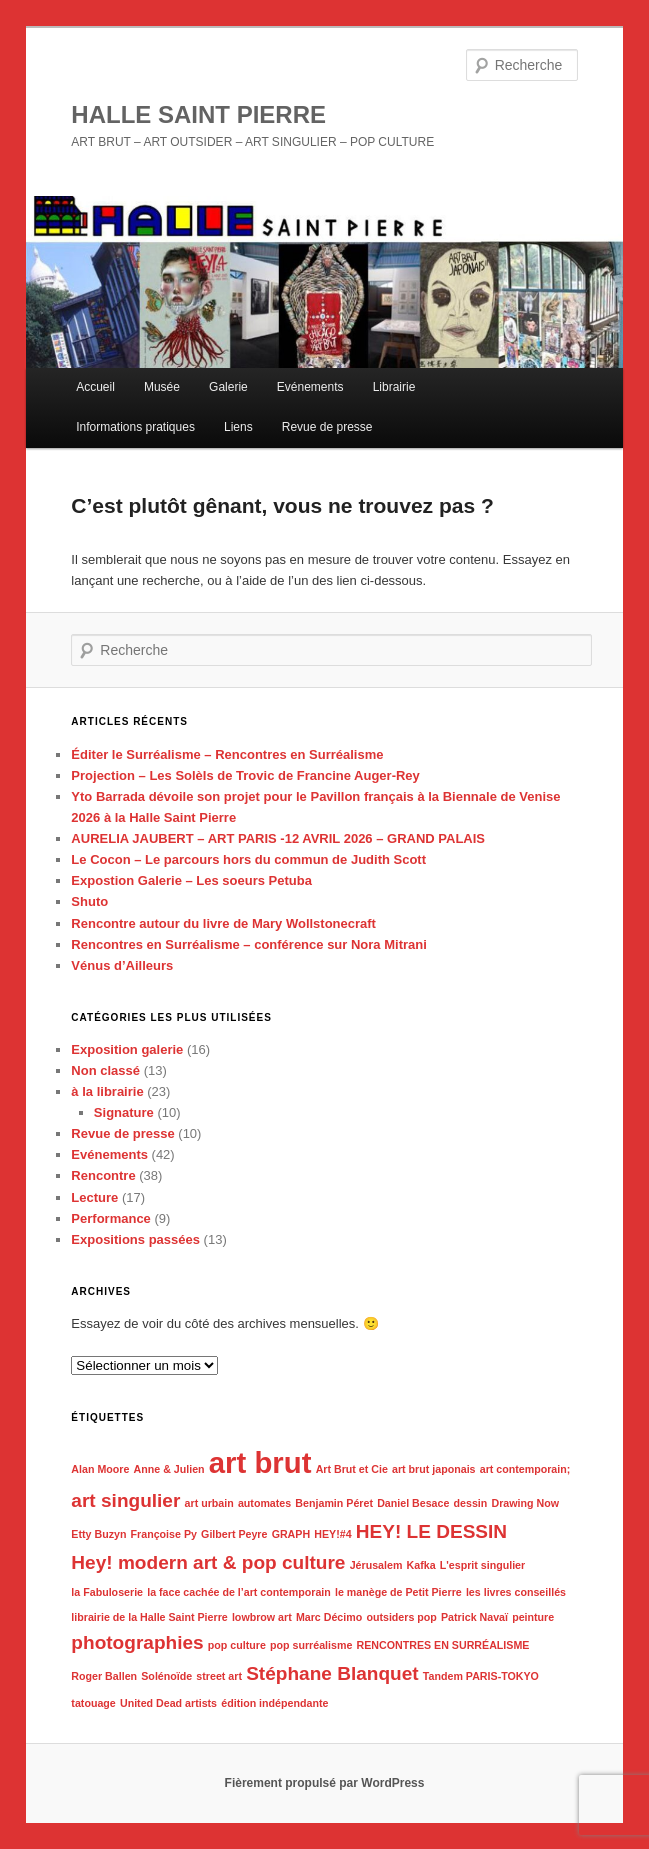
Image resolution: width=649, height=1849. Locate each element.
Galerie (228, 387)
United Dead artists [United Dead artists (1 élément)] (168, 1703)
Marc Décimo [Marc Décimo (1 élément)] (329, 1617)
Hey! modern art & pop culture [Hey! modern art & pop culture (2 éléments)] (208, 1562)
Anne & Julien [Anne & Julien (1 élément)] (169, 1469)
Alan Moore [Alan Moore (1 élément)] (100, 1469)
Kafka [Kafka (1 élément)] (421, 1565)
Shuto (89, 901)
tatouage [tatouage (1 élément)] (93, 1703)
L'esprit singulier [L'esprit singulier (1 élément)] (482, 1565)
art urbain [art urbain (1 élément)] (209, 1503)
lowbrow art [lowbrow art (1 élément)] (262, 1617)
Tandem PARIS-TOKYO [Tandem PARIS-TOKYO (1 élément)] (481, 1676)
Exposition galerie (127, 1049)
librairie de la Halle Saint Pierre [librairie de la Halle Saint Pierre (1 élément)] (149, 1617)
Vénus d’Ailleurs (122, 965)
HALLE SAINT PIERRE (198, 114)
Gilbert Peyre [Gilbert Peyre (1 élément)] (234, 1534)
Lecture (94, 1197)
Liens (238, 427)
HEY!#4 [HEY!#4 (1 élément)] (332, 1534)
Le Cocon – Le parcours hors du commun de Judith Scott (248, 859)
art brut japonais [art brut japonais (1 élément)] (434, 1469)
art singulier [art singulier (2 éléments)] (125, 1500)
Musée (162, 387)
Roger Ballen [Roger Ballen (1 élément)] (104, 1676)
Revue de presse (327, 427)
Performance (110, 1218)
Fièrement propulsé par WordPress (325, 1783)
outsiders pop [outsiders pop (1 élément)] (401, 1617)
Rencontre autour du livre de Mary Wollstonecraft (223, 923)
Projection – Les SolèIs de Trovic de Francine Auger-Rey (245, 775)
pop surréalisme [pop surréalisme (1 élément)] (311, 1645)
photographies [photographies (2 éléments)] (137, 1642)
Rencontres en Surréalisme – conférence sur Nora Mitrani (248, 944)
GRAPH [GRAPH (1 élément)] (291, 1534)
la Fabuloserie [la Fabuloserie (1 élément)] (107, 1592)
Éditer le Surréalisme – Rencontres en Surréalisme (227, 754)
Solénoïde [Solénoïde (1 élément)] (166, 1676)
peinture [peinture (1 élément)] (533, 1617)
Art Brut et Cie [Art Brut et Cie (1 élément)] (352, 1469)
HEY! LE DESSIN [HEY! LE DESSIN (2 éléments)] (431, 1531)
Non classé (105, 1070)
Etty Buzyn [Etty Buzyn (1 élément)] (98, 1534)
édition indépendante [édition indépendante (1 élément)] (274, 1703)
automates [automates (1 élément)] (264, 1503)
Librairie (394, 387)
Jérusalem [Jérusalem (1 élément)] (376, 1565)
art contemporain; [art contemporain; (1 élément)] (525, 1469)
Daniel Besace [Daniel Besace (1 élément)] (413, 1503)
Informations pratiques (135, 427)
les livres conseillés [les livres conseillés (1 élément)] (516, 1592)
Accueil (95, 387)
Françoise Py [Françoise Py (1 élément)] (164, 1534)
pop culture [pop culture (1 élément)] (237, 1645)
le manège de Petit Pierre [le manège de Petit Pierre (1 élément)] (398, 1592)
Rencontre (103, 1175)
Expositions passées (135, 1239)
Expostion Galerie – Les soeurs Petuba (191, 880)
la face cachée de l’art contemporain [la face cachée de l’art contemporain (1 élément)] (239, 1592)
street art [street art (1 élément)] (219, 1676)
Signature (124, 1112)
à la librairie (107, 1091)
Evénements (310, 387)
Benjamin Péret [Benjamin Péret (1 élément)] (334, 1503)
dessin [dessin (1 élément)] (471, 1503)
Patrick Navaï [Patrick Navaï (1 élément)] (474, 1617)
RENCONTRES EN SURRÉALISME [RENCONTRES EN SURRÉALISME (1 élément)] (443, 1645)
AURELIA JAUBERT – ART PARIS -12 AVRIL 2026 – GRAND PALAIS (278, 838)
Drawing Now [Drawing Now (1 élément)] (526, 1503)
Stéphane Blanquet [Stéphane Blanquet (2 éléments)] (332, 1673)
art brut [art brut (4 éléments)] (260, 1462)
